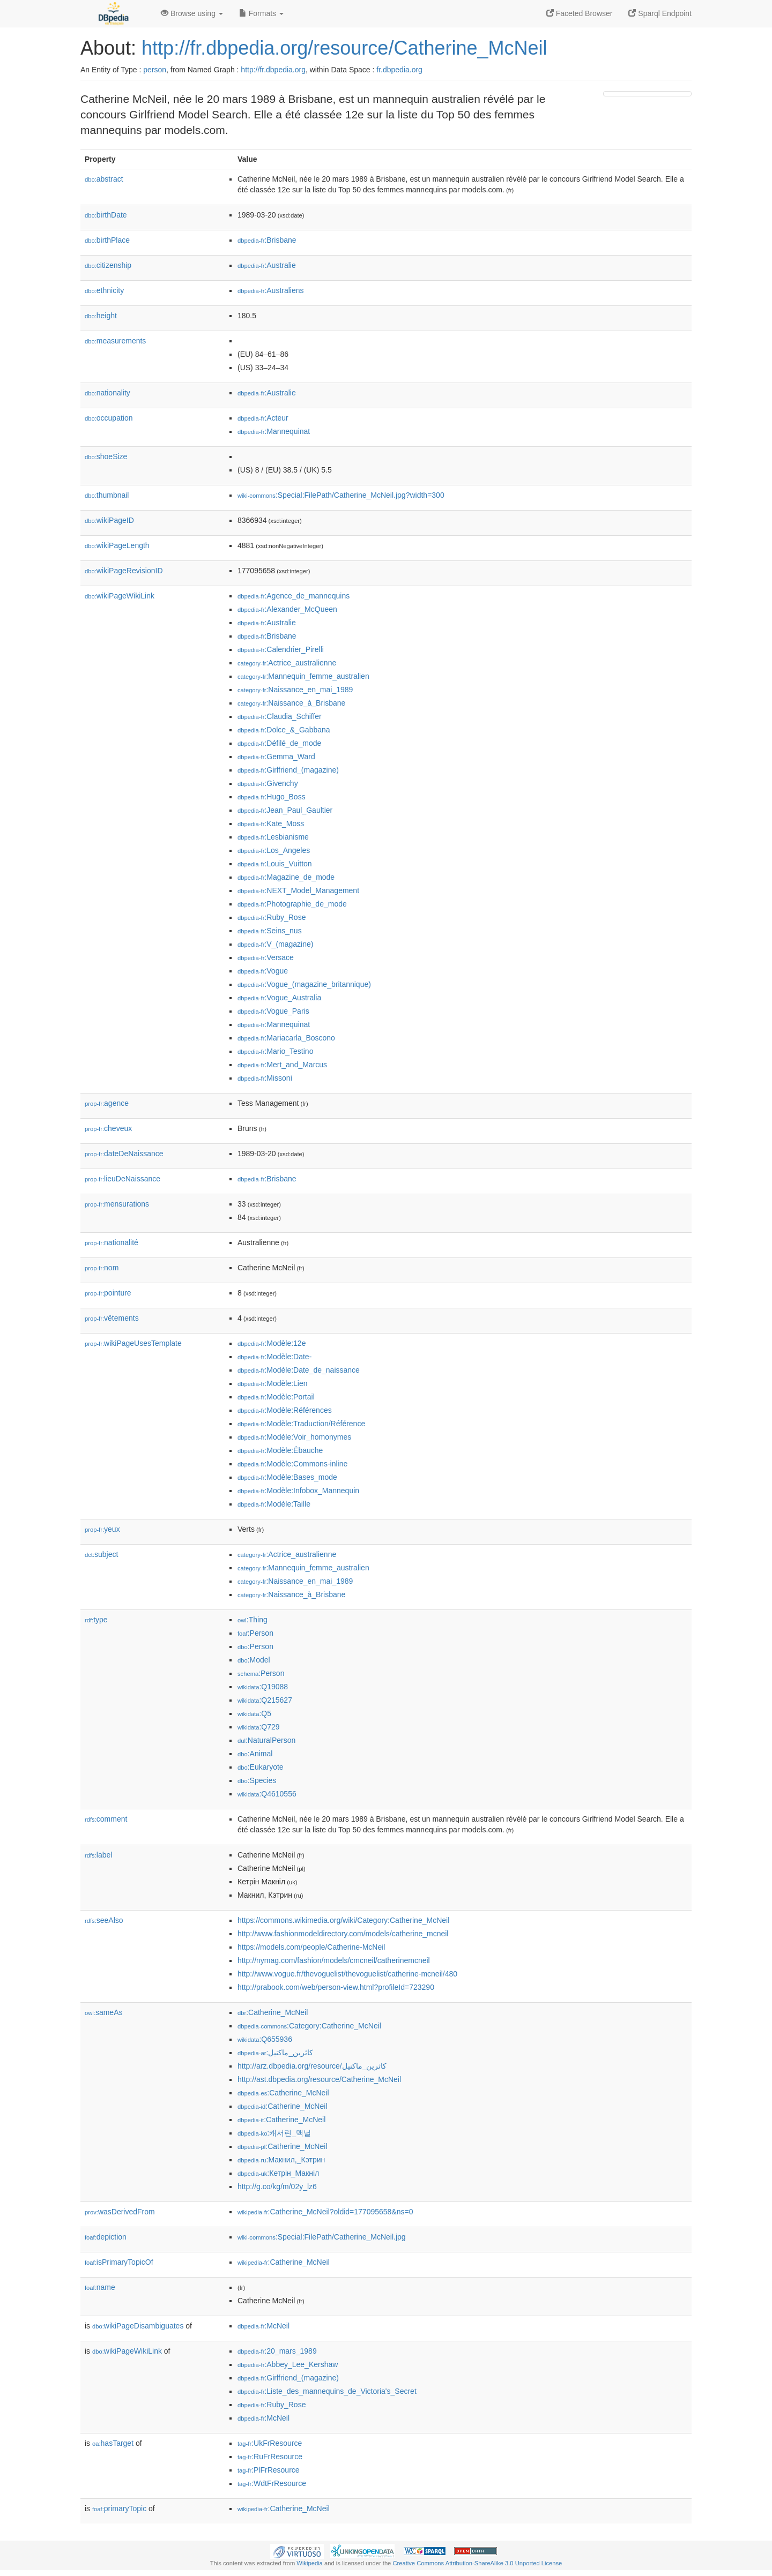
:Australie (266, 265)
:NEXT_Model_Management (298, 890)
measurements (115, 340)
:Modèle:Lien (272, 1383)
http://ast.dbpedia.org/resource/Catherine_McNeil (319, 2079)
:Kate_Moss (270, 823)
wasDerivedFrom (120, 2211)
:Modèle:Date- (274, 1356)
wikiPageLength (117, 545)
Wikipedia (309, 2563)
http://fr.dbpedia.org (273, 69)
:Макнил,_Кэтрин (281, 2159)
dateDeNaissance (124, 1153)
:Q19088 (262, 1686)
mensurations (117, 1204)
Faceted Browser (579, 13)
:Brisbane (266, 240)
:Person (255, 1633)
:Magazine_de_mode (286, 877)
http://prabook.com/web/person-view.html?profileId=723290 (335, 1987)
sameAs (103, 2012)
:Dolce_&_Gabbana (283, 729)
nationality (107, 392)
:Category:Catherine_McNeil (309, 2025)
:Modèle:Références (284, 1410)
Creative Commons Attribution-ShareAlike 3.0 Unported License (477, 2563)
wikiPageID (109, 520)
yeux (102, 1529)
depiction (106, 2237)
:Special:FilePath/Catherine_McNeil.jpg (321, 2237)
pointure (108, 1293)
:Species (256, 1780)
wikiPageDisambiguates (137, 2326)
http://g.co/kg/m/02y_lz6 (277, 2186)
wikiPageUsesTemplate (133, 1343)
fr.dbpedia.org (399, 69)
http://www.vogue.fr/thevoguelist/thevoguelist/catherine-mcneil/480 (347, 1974)
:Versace (265, 957)
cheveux (108, 1128)
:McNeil (263, 2326)
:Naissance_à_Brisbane (291, 703)
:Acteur (262, 418)
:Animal (254, 1753)
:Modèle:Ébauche (280, 1450)
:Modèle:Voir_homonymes (294, 1437)
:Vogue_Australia (279, 997)
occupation (109, 418)
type (96, 1619)
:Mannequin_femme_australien (303, 676)
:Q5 (254, 1713)
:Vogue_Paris (273, 1011)
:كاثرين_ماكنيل (275, 2052)
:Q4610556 (266, 1793)
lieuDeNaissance (122, 1178)
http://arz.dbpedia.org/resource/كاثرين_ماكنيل (312, 2066)
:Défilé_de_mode (279, 743)
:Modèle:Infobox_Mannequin (298, 1490)
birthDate (106, 215)
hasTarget (112, 2443)
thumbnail (107, 495)
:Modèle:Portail (276, 1396)
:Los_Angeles (273, 850)
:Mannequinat (273, 431)
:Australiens (270, 290)
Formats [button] (261, 13)
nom (101, 1267)
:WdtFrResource (271, 2483)
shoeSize (106, 456)
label (98, 1855)
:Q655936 (264, 2039)
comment (106, 1819)
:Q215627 (264, 1700)
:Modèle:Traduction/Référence (301, 1423)
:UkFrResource (269, 2443)
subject (101, 1554)
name (100, 2287)
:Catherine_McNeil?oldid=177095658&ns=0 (325, 2211)
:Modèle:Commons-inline (292, 1463)
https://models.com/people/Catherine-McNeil (311, 1947)
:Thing (252, 1619)
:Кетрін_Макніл (278, 2173)
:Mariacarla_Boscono (286, 1038)
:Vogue (262, 971)
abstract (104, 179)
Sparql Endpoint (660, 13)
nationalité (111, 1242)
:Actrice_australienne (286, 662)
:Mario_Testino (275, 1051)
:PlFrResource (268, 2470)
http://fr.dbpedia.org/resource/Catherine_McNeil (344, 48)
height (101, 315)
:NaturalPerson (266, 1740)
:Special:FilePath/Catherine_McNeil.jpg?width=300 (340, 495)
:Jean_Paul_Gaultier (284, 810)
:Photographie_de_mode (292, 904)
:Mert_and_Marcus (282, 1064)
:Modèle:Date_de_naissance (298, 1370)
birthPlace (107, 240)
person (154, 69)
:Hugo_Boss (271, 796)
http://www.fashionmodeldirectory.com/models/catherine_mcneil (342, 1933)
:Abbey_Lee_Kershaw (287, 2364)
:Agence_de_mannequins (293, 595)
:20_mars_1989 (277, 2351)
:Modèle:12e (271, 1343)
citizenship (108, 265)
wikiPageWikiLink (119, 595)
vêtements (112, 1318)
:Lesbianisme (273, 837)
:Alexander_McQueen (287, 609)
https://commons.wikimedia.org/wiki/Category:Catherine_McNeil (343, 1920)
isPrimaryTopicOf (119, 2262)
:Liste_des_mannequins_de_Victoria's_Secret (327, 2391)
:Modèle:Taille (273, 1504)
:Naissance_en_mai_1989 (295, 689)
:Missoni (264, 1078)
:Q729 (258, 1727)
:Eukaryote (260, 1767)
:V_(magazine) (275, 944)
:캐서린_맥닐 (274, 2133)
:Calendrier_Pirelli (280, 649)
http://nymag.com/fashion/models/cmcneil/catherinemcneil (333, 1960)
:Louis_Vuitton (274, 863)
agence (107, 1103)
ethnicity (104, 290)
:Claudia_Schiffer (279, 716)
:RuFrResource (269, 2456)
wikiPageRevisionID (124, 570)
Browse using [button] (192, 13)
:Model (253, 1660)
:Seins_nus (269, 930)
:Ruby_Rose (271, 917)
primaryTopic (119, 2508)
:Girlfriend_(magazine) (288, 770)
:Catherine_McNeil (272, 2012)
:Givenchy (267, 783)
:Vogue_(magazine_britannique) (304, 984)
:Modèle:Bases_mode (287, 1477)
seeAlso (104, 1920)
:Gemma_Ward (276, 756)
